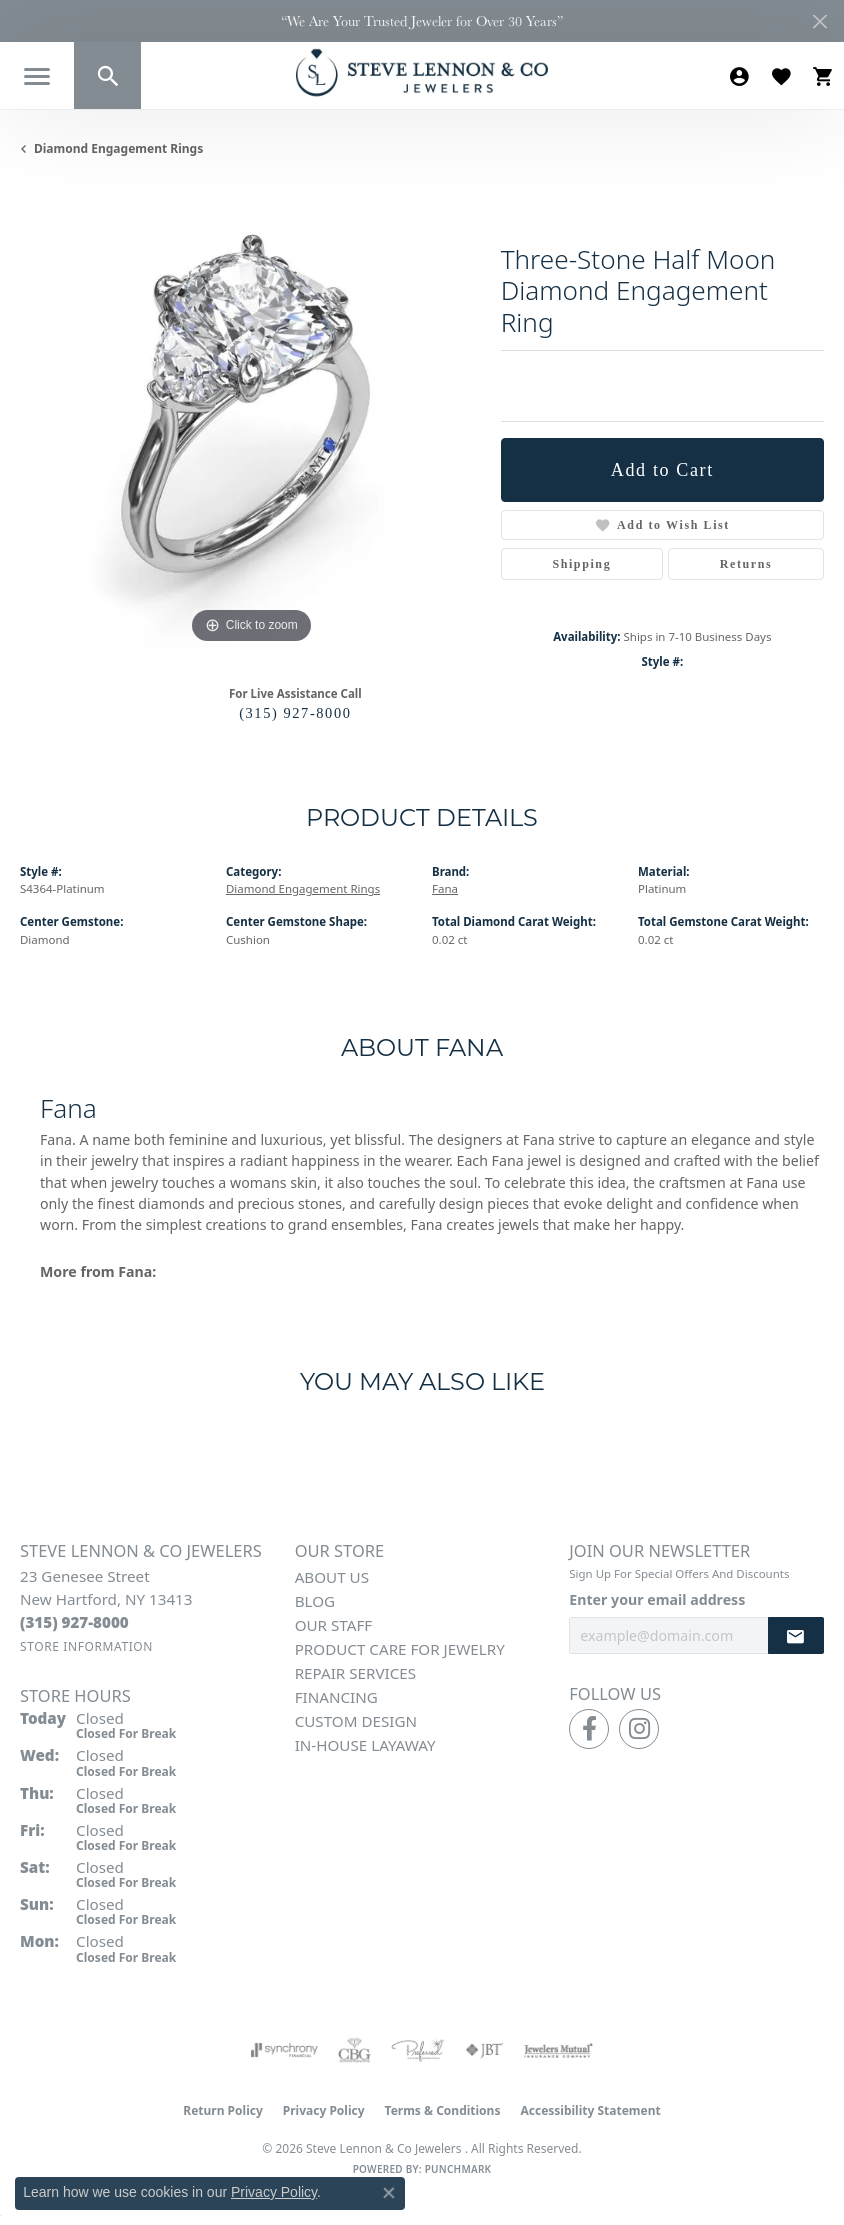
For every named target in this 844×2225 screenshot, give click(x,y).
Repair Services (355, 1673)
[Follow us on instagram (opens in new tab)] (639, 1729)
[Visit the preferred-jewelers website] (418, 2050)
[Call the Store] (74, 1622)
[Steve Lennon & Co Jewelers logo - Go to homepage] (422, 72)
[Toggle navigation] (37, 76)
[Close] (819, 21)
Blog (315, 1601)
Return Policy (223, 2110)
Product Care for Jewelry (400, 1649)
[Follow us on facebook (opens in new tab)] (589, 1729)
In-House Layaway (365, 1745)
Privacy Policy (324, 2110)
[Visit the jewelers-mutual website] (558, 2050)
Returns (746, 564)
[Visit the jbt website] (484, 2050)
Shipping (581, 564)
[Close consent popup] (389, 2193)
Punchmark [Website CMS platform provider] (458, 2169)
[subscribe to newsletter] (796, 1635)
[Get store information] (86, 1646)
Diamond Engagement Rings (118, 148)
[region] (250, 418)
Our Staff (334, 1625)
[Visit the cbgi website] (355, 2050)
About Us (332, 1577)
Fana (445, 888)
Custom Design (356, 1721)
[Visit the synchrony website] (284, 2050)
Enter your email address (657, 1599)
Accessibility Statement (590, 2110)
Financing (336, 1697)
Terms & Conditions (443, 2110)
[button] (107, 75)
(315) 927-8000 (295, 713)
